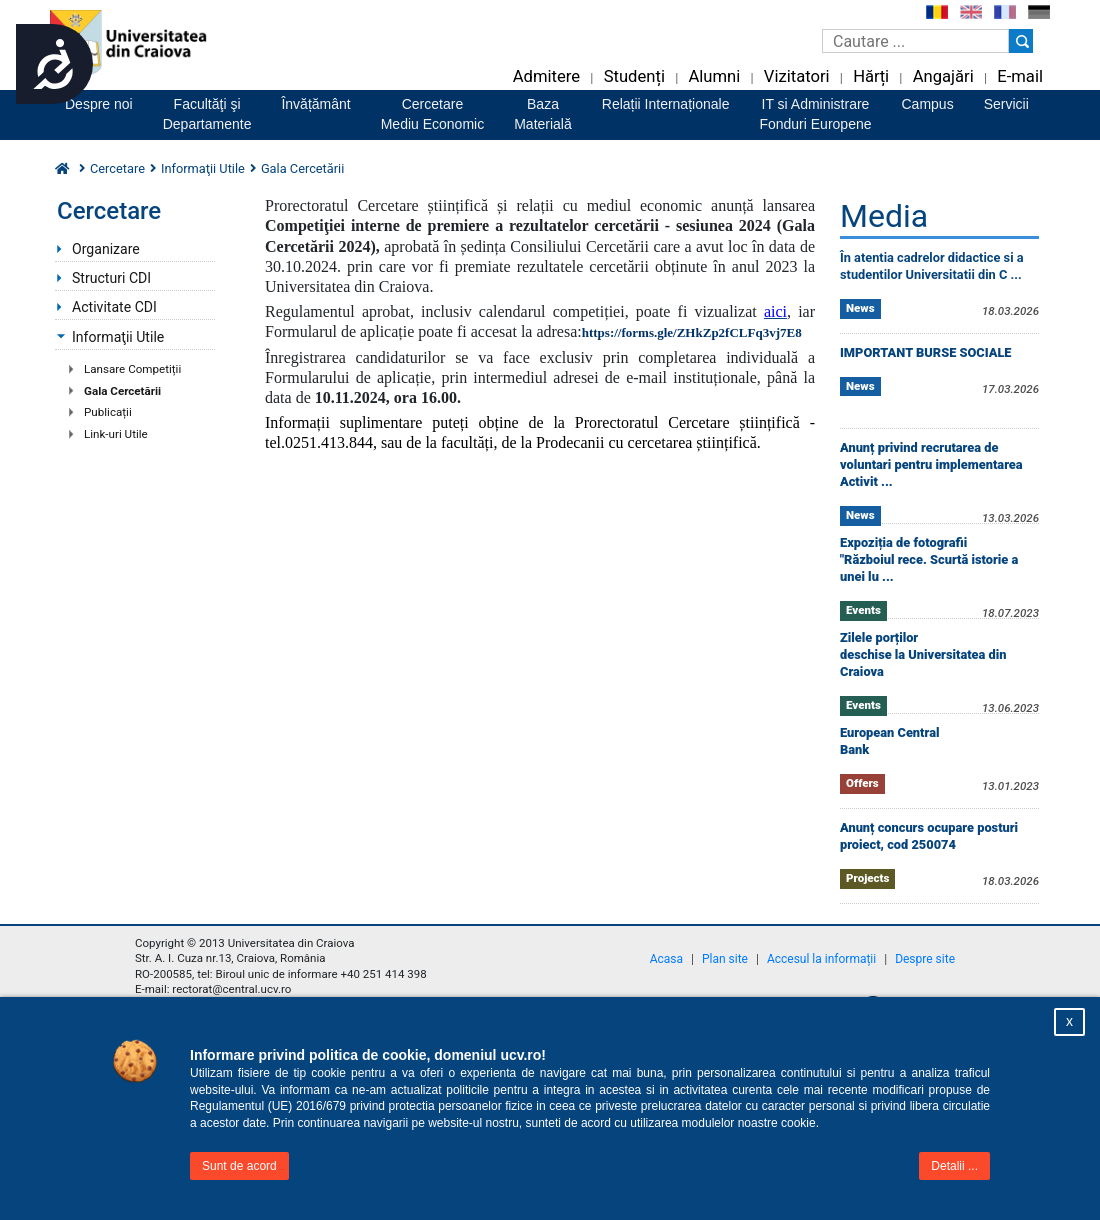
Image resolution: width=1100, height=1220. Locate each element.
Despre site (925, 959)
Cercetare (117, 168)
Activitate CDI (114, 307)
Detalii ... (954, 1166)
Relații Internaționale (666, 104)
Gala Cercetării (122, 391)
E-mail (1020, 76)
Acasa (666, 959)
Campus (928, 104)
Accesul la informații (821, 959)
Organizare (106, 249)
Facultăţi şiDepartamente (207, 114)
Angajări (943, 76)
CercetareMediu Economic (433, 114)
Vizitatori (797, 76)
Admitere (546, 76)
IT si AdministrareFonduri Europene (815, 114)
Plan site (725, 959)
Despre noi (99, 104)
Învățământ (315, 104)
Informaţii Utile (118, 337)
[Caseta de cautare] (915, 41)
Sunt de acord (239, 1166)
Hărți (871, 76)
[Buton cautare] (1021, 41)
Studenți (634, 76)
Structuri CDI (111, 278)
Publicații (108, 412)
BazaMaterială (543, 114)
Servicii (1006, 104)
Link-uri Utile (116, 434)
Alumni (714, 76)
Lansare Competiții (132, 369)
